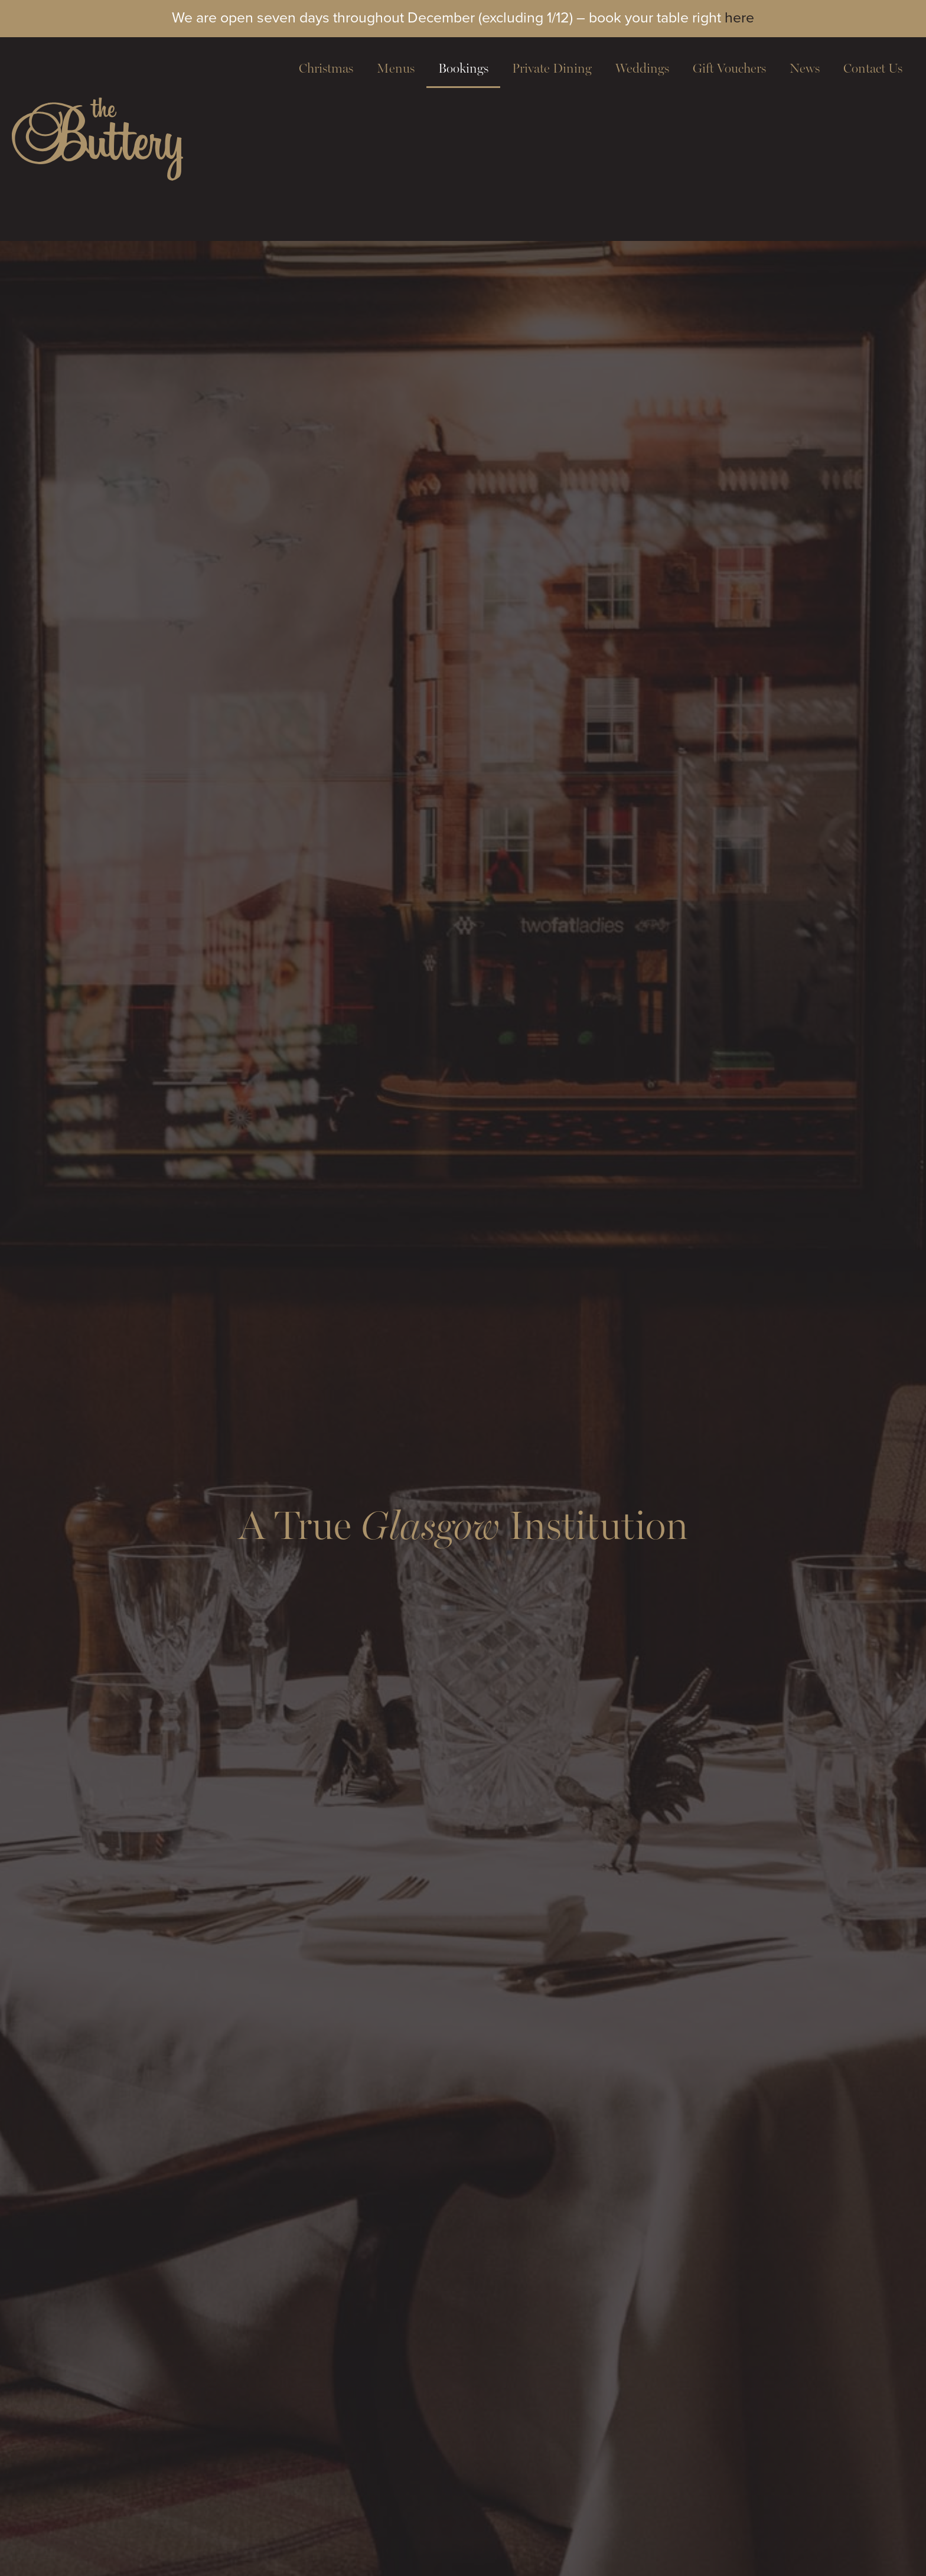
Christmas (326, 68)
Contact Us (872, 68)
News (805, 68)
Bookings (463, 68)
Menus (396, 68)
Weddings (642, 68)
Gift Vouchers (729, 68)
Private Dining (552, 68)
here (739, 17)
